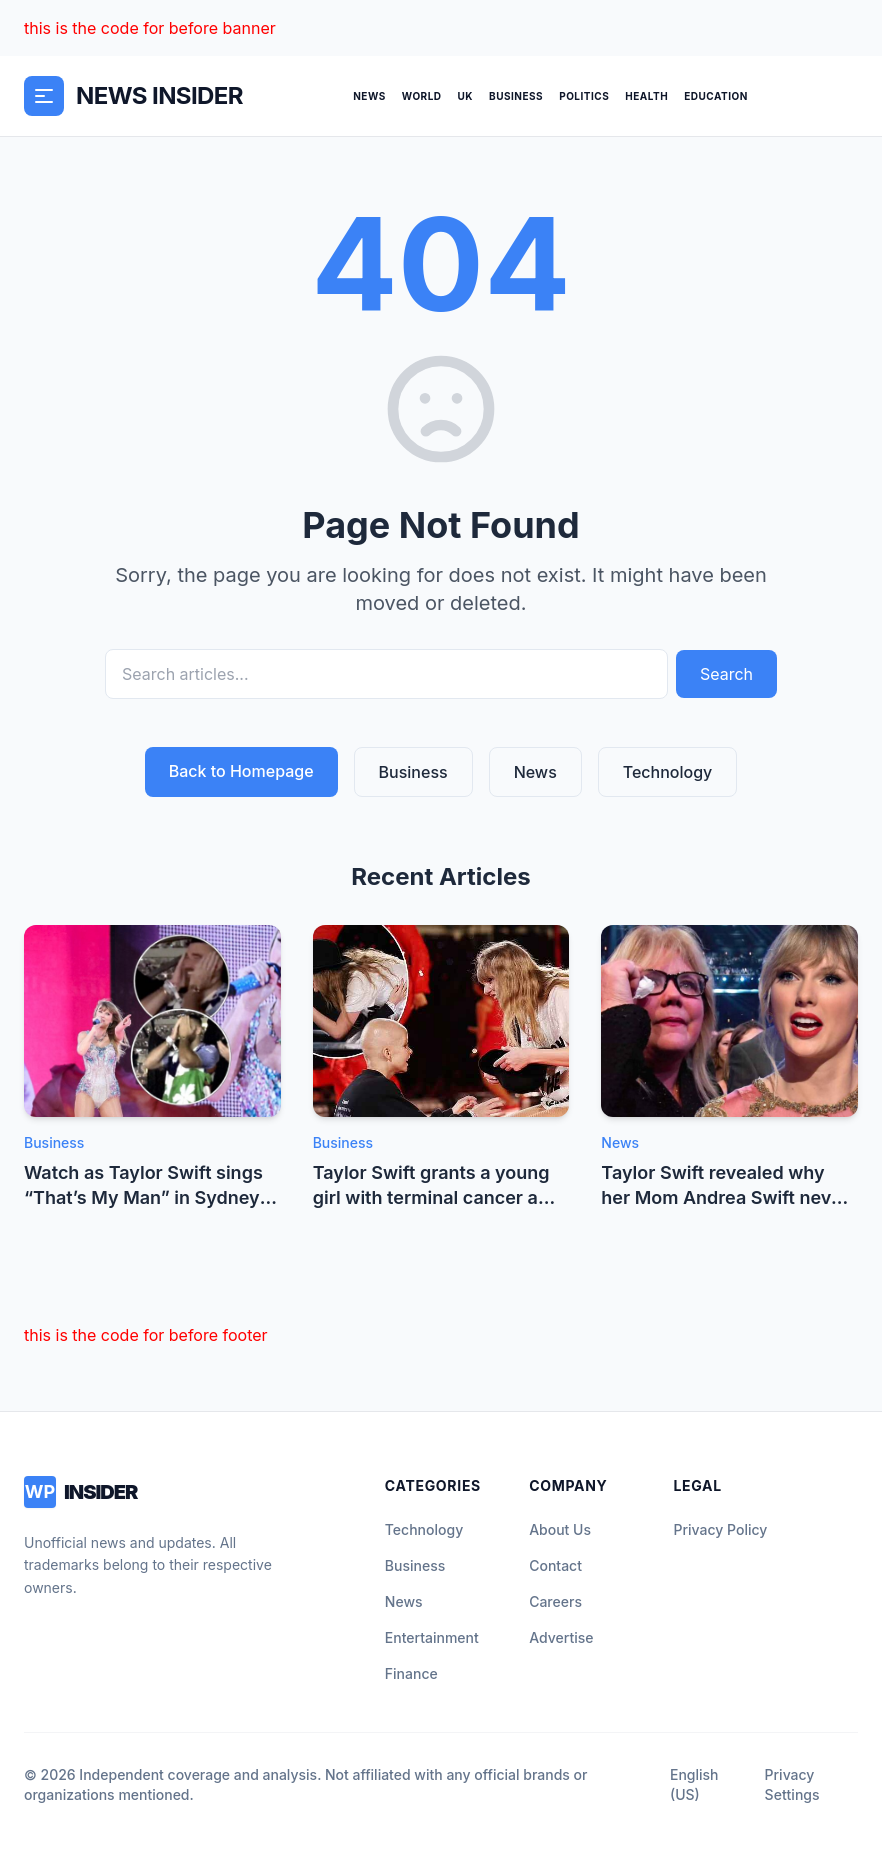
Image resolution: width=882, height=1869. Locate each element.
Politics (584, 96)
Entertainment (432, 1637)
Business (516, 96)
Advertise (561, 1637)
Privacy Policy (721, 1529)
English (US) (694, 1784)
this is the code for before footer (146, 1335)
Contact (555, 1565)
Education (716, 96)
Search (726, 674)
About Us (560, 1529)
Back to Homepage (241, 771)
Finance (411, 1673)
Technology (668, 772)
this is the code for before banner (150, 28)
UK (466, 96)
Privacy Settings (792, 1784)
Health (646, 96)
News (369, 96)
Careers (555, 1601)
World (422, 96)
